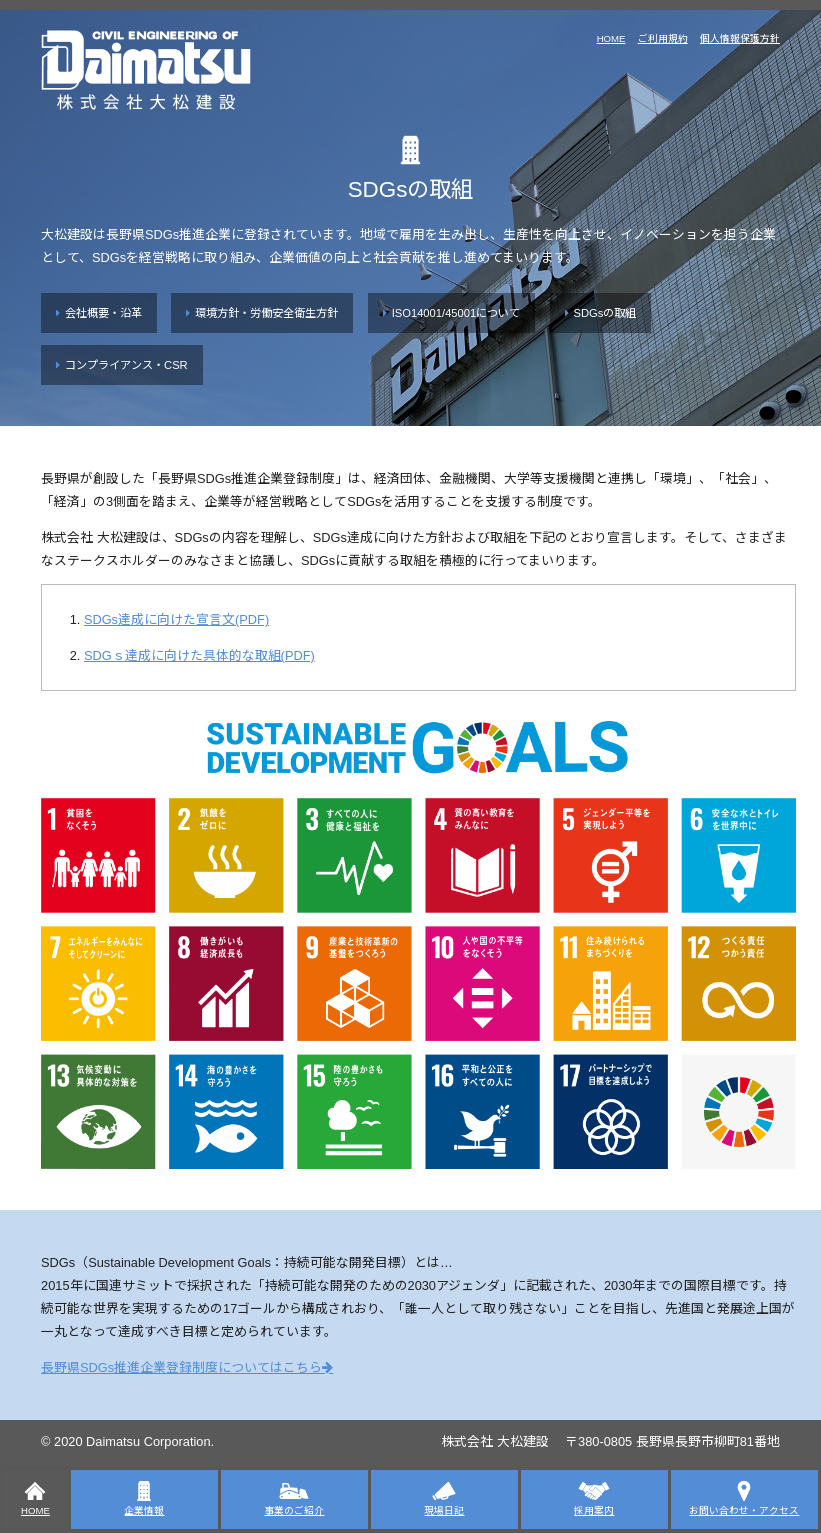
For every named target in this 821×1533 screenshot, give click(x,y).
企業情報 (144, 1498)
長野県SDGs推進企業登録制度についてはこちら (181, 1367)
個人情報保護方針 (740, 38)
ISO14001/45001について (456, 313)
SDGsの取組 (605, 313)
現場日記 (444, 1498)
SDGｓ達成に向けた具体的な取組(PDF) (199, 655)
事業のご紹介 (294, 1498)
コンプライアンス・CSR (126, 365)
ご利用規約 (663, 38)
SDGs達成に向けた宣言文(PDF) (176, 619)
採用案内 (594, 1498)
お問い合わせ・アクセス (744, 1498)
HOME (611, 38)
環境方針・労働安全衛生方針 (266, 313)
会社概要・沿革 (103, 313)
